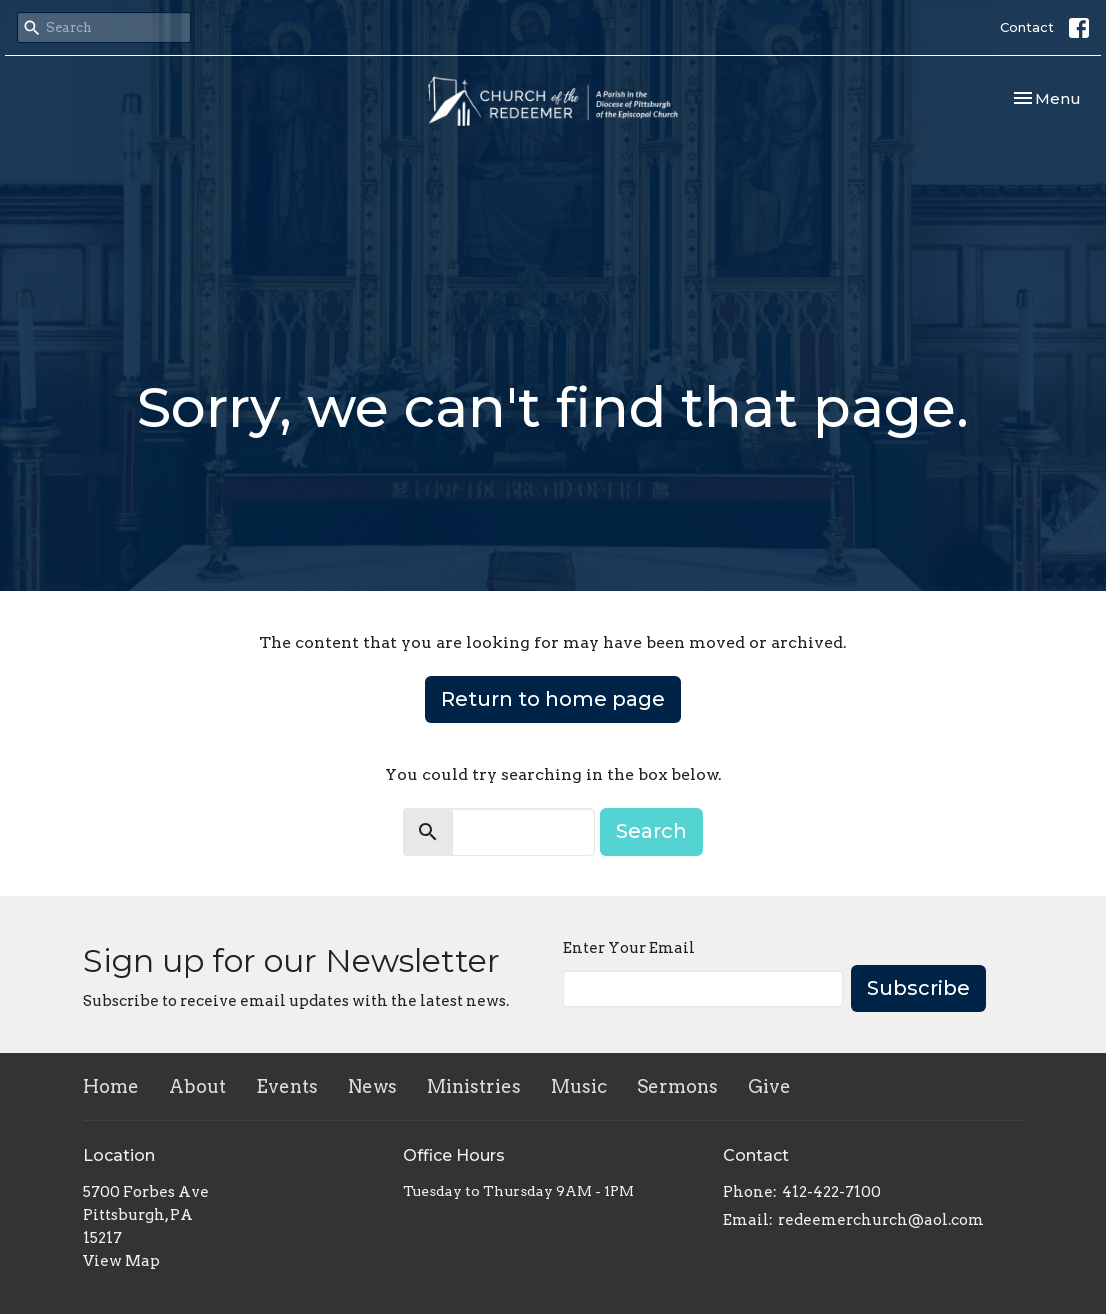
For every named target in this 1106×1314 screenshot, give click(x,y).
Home (111, 1086)
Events (287, 1086)
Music (579, 1086)
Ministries (474, 1086)
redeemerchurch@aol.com (881, 1220)
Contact (1027, 27)
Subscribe (918, 988)
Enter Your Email (629, 948)
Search (651, 831)
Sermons (677, 1086)
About (197, 1086)
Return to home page (553, 699)
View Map (121, 1261)
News (372, 1086)
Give (769, 1086)
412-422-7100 (831, 1192)
